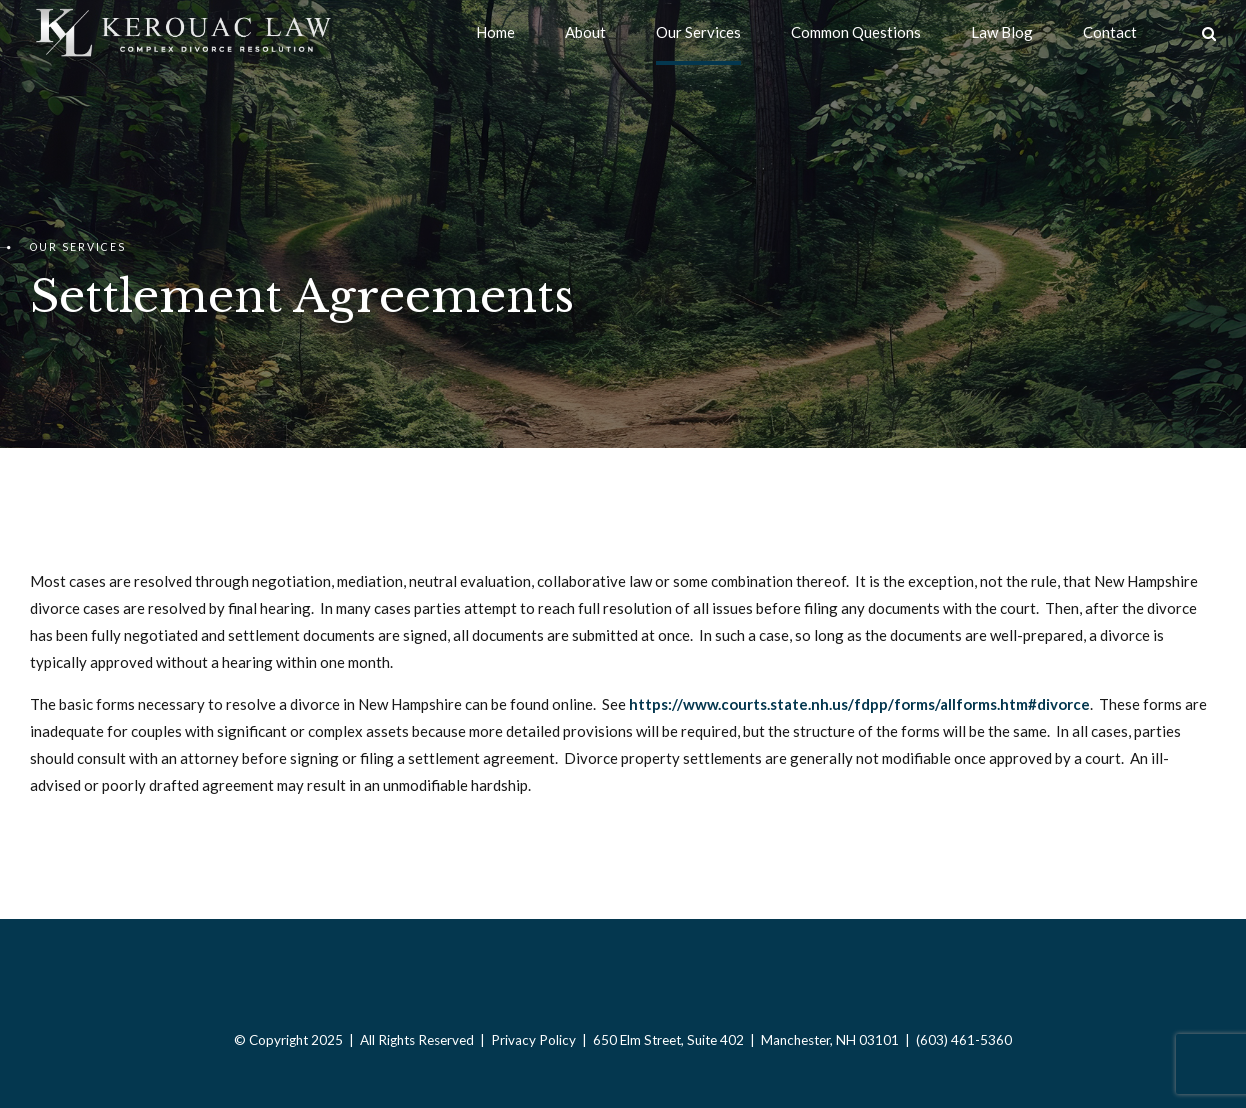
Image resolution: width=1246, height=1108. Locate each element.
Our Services (698, 32)
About (585, 32)
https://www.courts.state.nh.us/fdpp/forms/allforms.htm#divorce (859, 704)
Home (495, 32)
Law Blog (1002, 32)
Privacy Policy (533, 1040)
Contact (1110, 32)
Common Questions (856, 32)
